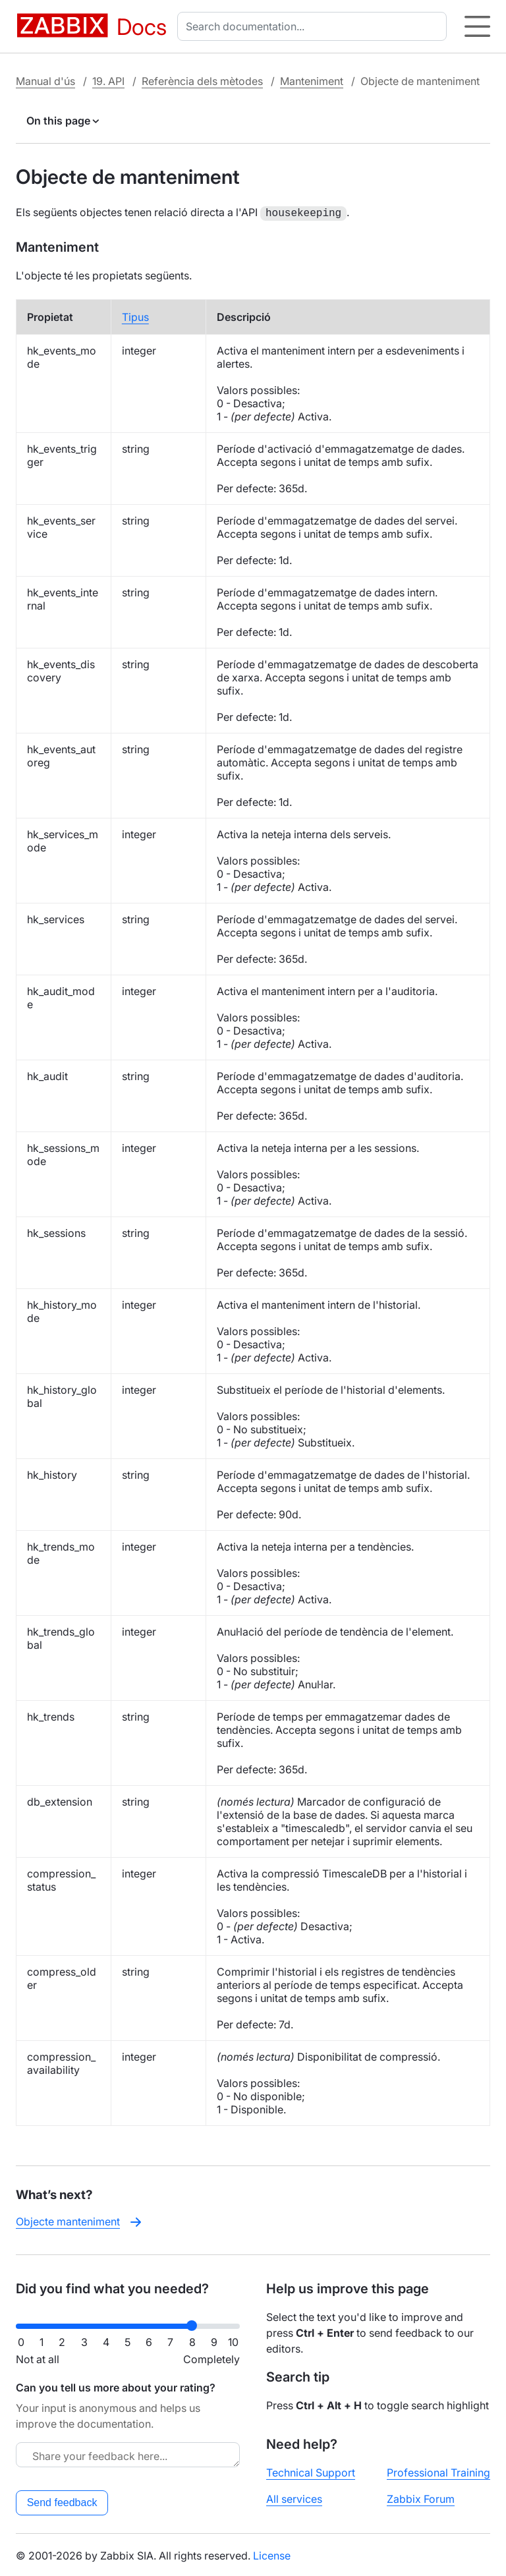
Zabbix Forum (421, 2497)
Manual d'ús (45, 81)
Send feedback (62, 2501)
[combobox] (314, 26)
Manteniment (311, 81)
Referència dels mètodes (202, 81)
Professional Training (438, 2471)
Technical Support (310, 2471)
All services (294, 2497)
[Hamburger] (477, 26)
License (272, 2554)
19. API (108, 81)
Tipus (135, 315)
